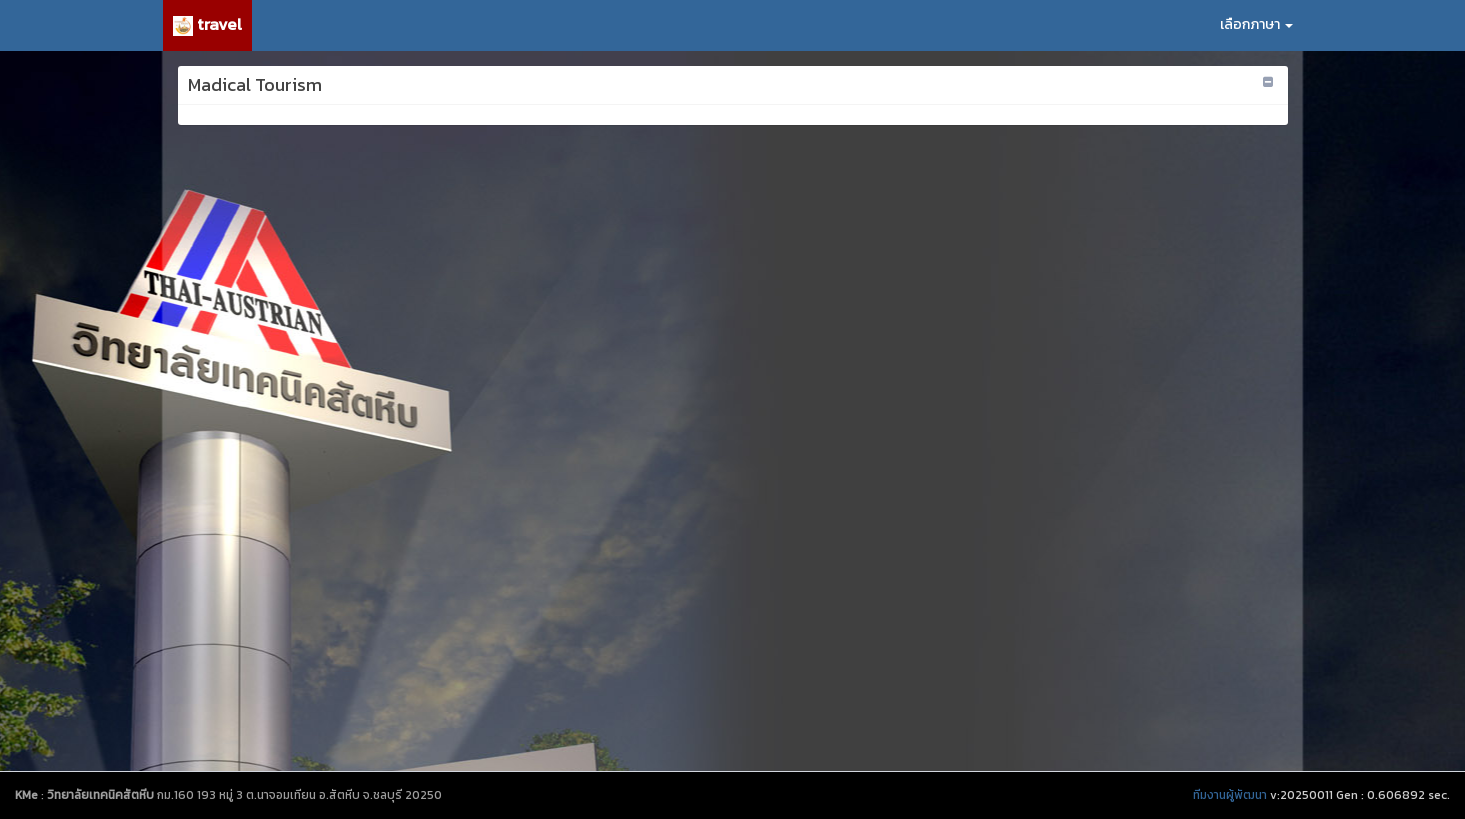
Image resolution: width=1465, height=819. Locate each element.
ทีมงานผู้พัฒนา (1230, 795)
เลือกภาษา (1256, 24)
